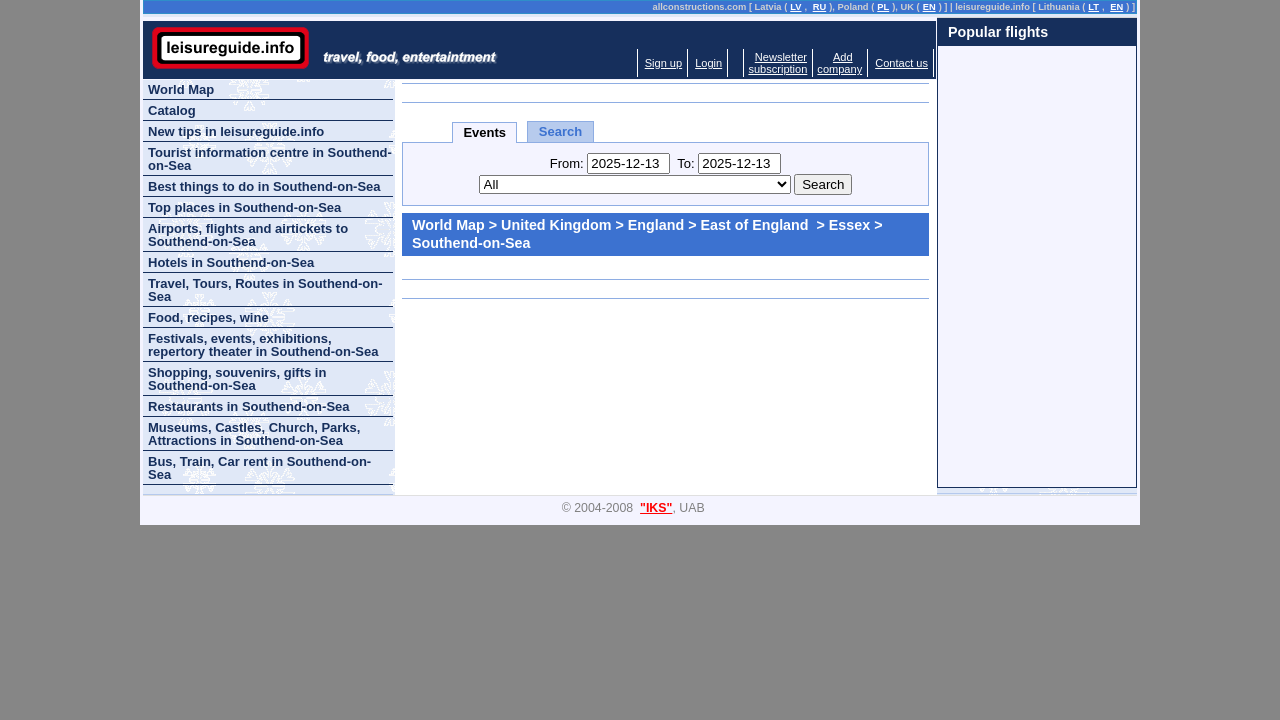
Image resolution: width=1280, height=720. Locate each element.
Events (484, 132)
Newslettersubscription (777, 63)
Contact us (901, 63)
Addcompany (839, 63)
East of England (757, 225)
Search (560, 131)
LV (795, 7)
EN (929, 7)
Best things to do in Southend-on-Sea (264, 186)
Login (708, 63)
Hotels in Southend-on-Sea (231, 262)
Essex (849, 225)
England (656, 225)
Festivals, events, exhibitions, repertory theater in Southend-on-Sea (263, 345)
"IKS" (656, 508)
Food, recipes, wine (208, 317)
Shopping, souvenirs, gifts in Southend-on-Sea (237, 379)
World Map (448, 225)
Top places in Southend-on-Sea (244, 207)
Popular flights (998, 32)
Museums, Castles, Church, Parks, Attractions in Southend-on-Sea (254, 434)
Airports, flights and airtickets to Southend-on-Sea (248, 235)
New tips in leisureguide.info (236, 131)
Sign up (663, 63)
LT (1093, 7)
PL (883, 7)
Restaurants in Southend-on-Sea (249, 406)
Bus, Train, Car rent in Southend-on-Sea (259, 468)
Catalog (172, 110)
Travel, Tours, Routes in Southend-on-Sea (265, 290)
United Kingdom (556, 225)
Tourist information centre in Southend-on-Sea (270, 159)
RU (819, 7)
